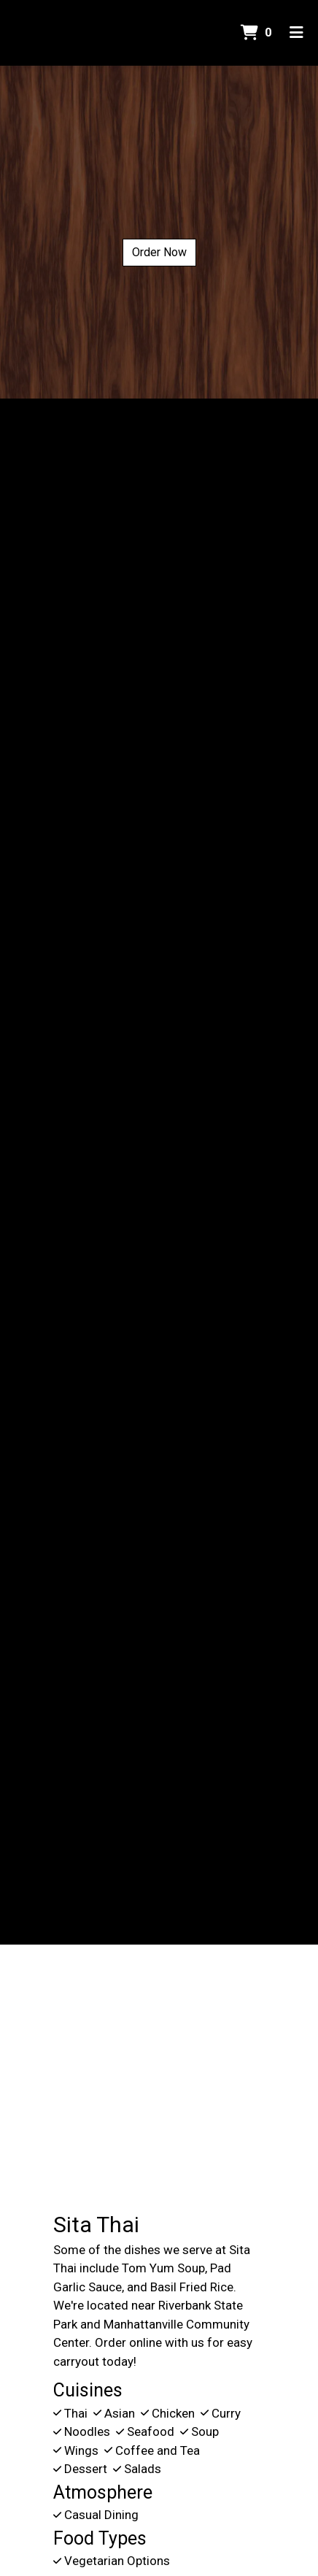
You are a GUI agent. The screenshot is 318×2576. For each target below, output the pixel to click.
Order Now (159, 252)
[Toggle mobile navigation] (296, 32)
